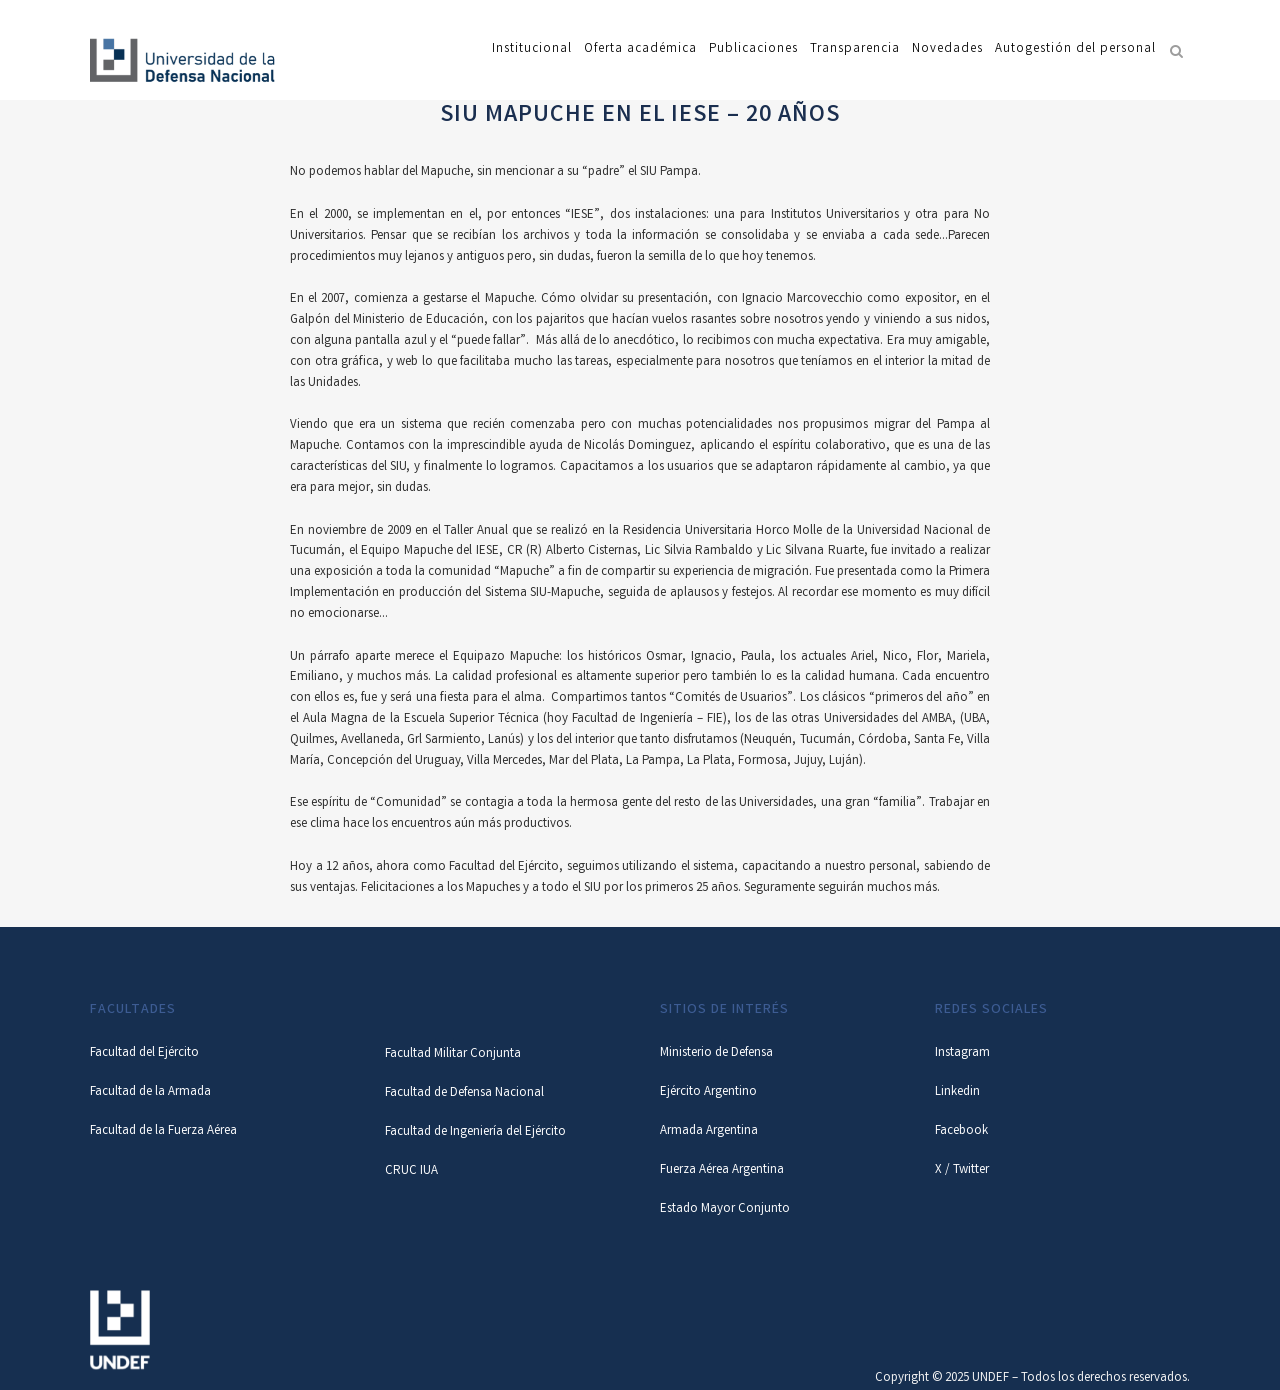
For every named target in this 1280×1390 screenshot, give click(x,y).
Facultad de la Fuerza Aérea (163, 1131)
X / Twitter (962, 1170)
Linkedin (957, 1092)
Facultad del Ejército (144, 1053)
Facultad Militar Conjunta (453, 1054)
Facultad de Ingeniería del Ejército (475, 1132)
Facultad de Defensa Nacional (464, 1093)
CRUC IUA (411, 1171)
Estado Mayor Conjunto (725, 1209)
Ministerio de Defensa (716, 1053)
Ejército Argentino (708, 1092)
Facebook (961, 1131)
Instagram (962, 1053)
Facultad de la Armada (150, 1092)
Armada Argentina (709, 1131)
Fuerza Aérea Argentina (722, 1170)
